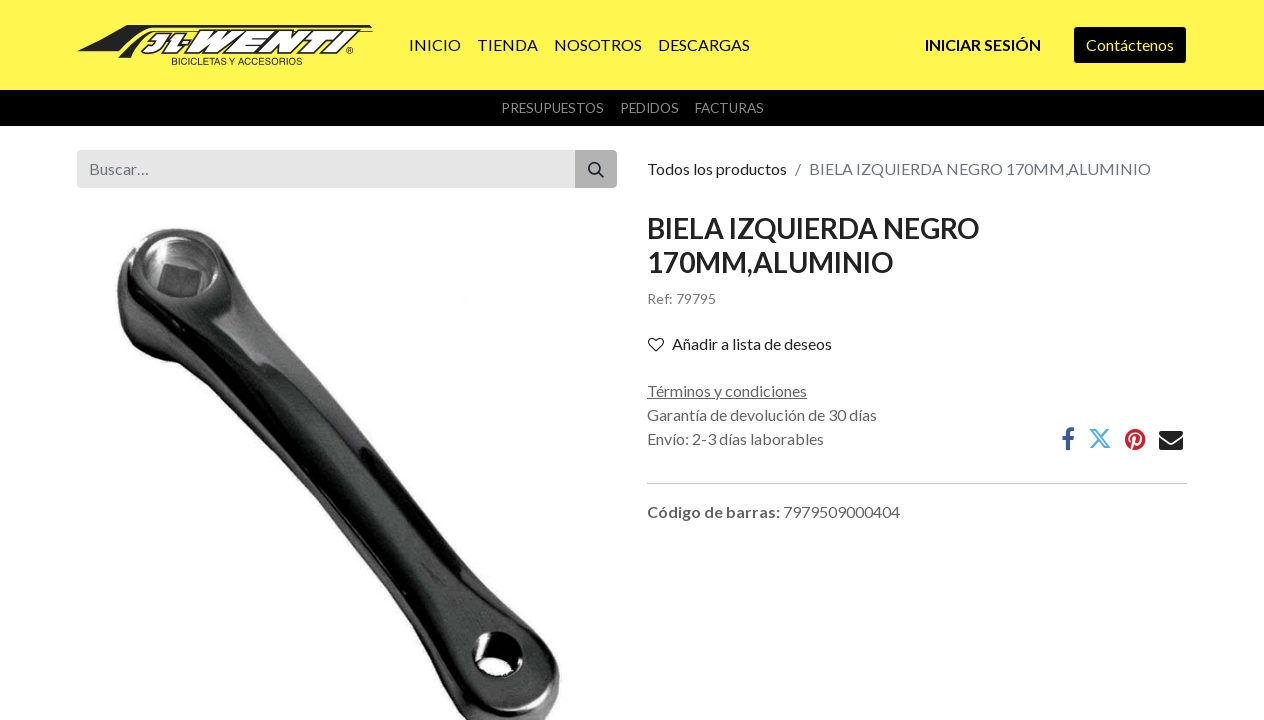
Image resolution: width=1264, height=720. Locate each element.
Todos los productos (717, 168)
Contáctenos (1130, 44)
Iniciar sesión (983, 44)
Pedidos (649, 108)
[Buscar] (596, 169)
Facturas (729, 108)
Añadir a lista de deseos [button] (740, 343)
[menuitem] (435, 45)
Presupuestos (552, 108)
